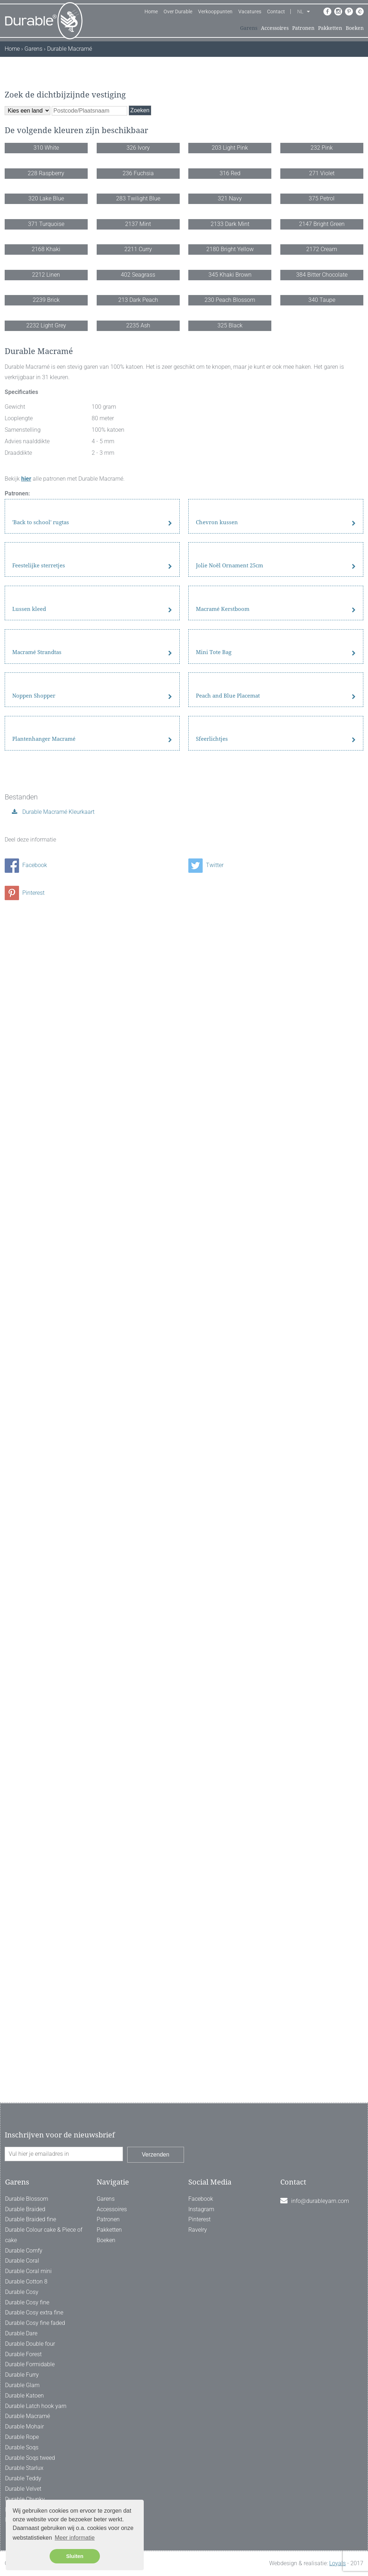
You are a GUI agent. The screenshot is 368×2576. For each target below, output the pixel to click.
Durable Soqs (21, 2447)
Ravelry (197, 2229)
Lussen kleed (29, 1459)
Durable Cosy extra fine (34, 2312)
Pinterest (25, 2030)
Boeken (355, 28)
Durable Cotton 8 (26, 2281)
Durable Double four (30, 2343)
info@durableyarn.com (320, 2201)
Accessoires (275, 28)
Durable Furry (22, 2374)
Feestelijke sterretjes (38, 1319)
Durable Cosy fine (27, 2302)
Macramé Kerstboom (222, 1459)
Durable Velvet (23, 2488)
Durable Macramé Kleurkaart (58, 1949)
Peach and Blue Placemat (228, 1741)
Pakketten (330, 28)
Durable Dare (21, 2333)
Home (151, 11)
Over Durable (178, 11)
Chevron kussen (217, 1178)
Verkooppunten (215, 11)
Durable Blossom (26, 2198)
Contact (276, 11)
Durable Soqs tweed (30, 2457)
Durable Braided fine (30, 2219)
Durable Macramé (27, 2416)
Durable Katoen (24, 2395)
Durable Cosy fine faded (35, 2322)
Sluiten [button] (74, 2556)
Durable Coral (22, 2260)
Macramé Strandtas (36, 1600)
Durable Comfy (23, 2250)
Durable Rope (22, 2437)
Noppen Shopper (33, 1741)
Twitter (206, 2002)
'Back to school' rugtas (40, 1178)
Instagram (201, 2209)
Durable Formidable (30, 2364)
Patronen (303, 28)
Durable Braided (25, 2209)
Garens (248, 28)
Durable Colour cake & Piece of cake (43, 2235)
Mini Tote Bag (213, 1600)
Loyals (337, 2563)
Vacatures (249, 11)
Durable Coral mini (28, 2271)
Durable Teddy (23, 2478)
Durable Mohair (24, 2426)
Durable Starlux (24, 2467)
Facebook (26, 2002)
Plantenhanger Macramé (43, 1882)
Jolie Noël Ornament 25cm (229, 1319)
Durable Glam (22, 2385)
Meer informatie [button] (75, 2538)
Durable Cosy (21, 2292)
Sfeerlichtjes (212, 1882)
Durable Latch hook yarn (35, 2406)
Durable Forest (23, 2354)
